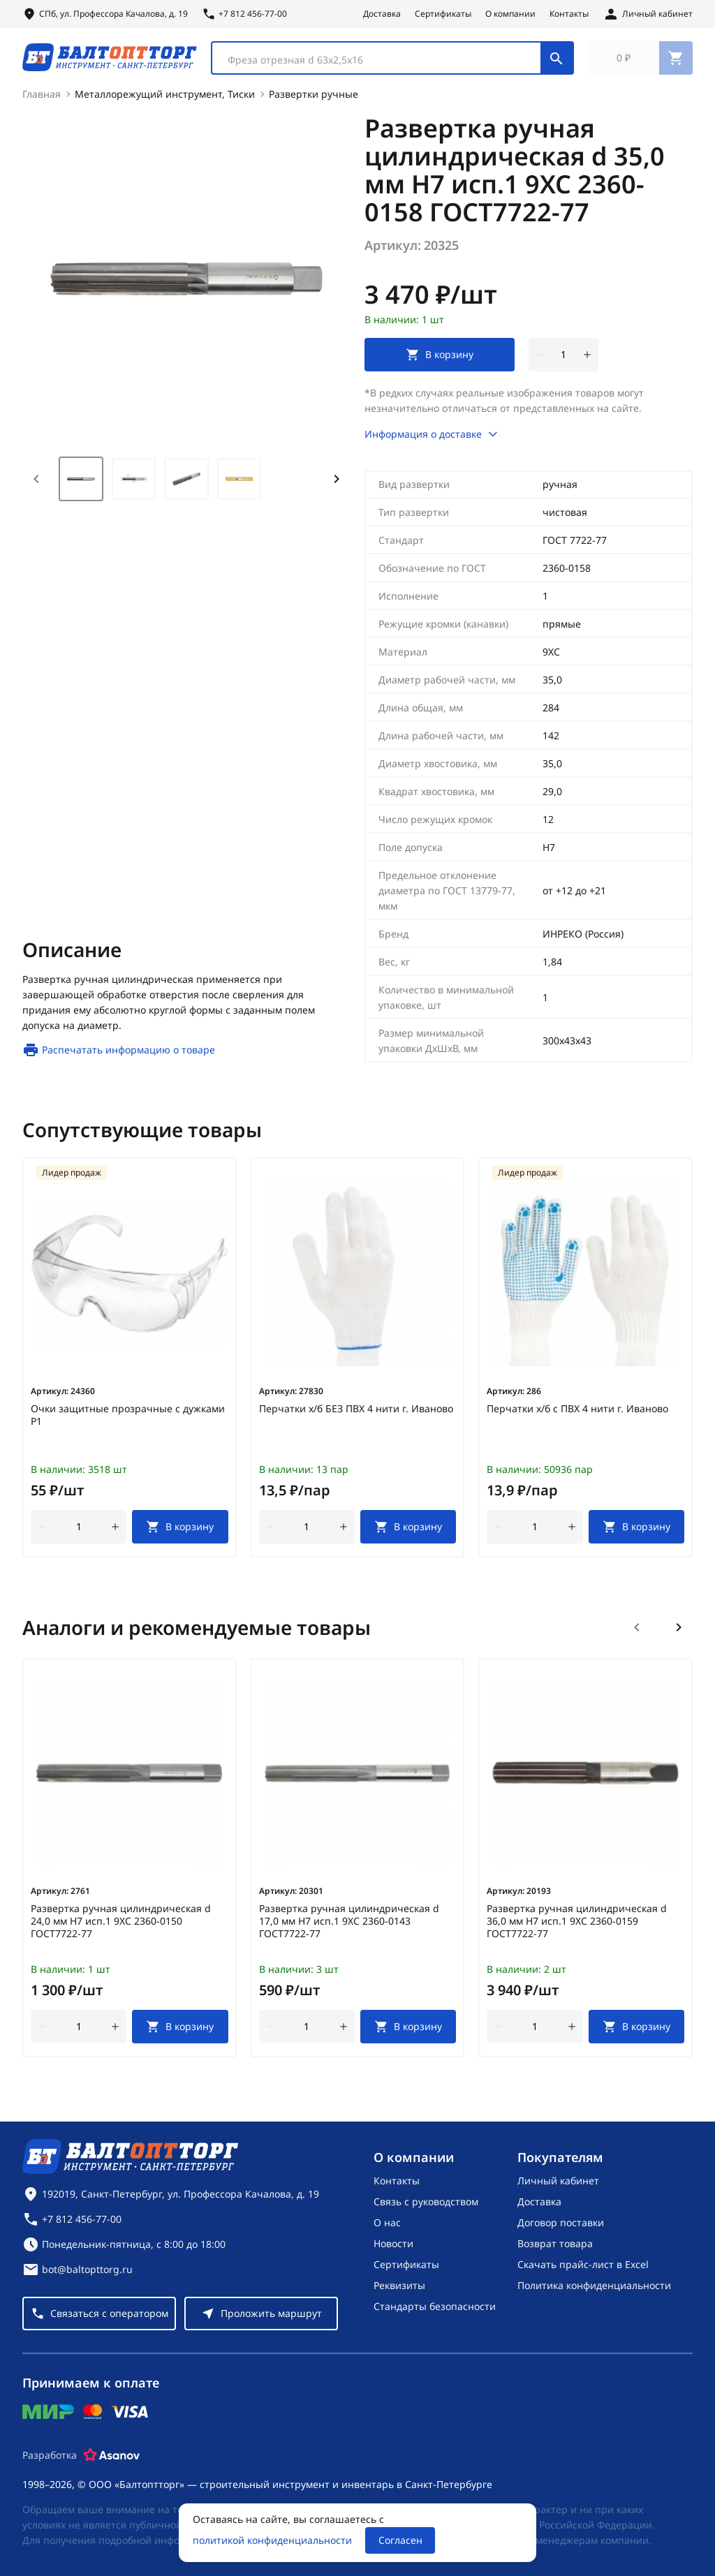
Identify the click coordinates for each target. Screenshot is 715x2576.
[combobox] (392, 61)
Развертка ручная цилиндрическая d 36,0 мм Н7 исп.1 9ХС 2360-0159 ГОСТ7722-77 (577, 1929)
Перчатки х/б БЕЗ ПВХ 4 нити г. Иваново (356, 1417)
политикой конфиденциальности (272, 2540)
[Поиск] (556, 61)
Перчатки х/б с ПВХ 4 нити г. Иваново (577, 1417)
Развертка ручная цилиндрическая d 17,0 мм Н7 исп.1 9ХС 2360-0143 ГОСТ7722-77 (349, 1929)
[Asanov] (111, 2455)
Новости (393, 2243)
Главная (41, 102)
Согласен (400, 2540)
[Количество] (563, 363)
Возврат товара (555, 2243)
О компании (510, 14)
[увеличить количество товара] (587, 363)
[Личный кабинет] (648, 14)
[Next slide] (337, 487)
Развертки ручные (313, 102)
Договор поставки (560, 2222)
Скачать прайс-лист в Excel (583, 2264)
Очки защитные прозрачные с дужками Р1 (128, 1423)
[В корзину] (180, 1535)
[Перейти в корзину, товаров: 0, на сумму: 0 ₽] (640, 61)
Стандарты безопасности (435, 2306)
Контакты (569, 14)
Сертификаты (443, 14)
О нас (387, 2222)
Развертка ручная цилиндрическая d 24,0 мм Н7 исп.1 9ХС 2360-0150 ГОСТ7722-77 (121, 1929)
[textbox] (383, 63)
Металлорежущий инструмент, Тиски (165, 102)
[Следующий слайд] (679, 1636)
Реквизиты (399, 2285)
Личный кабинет (558, 2180)
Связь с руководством (426, 2201)
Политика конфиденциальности (594, 2285)
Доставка (382, 14)
